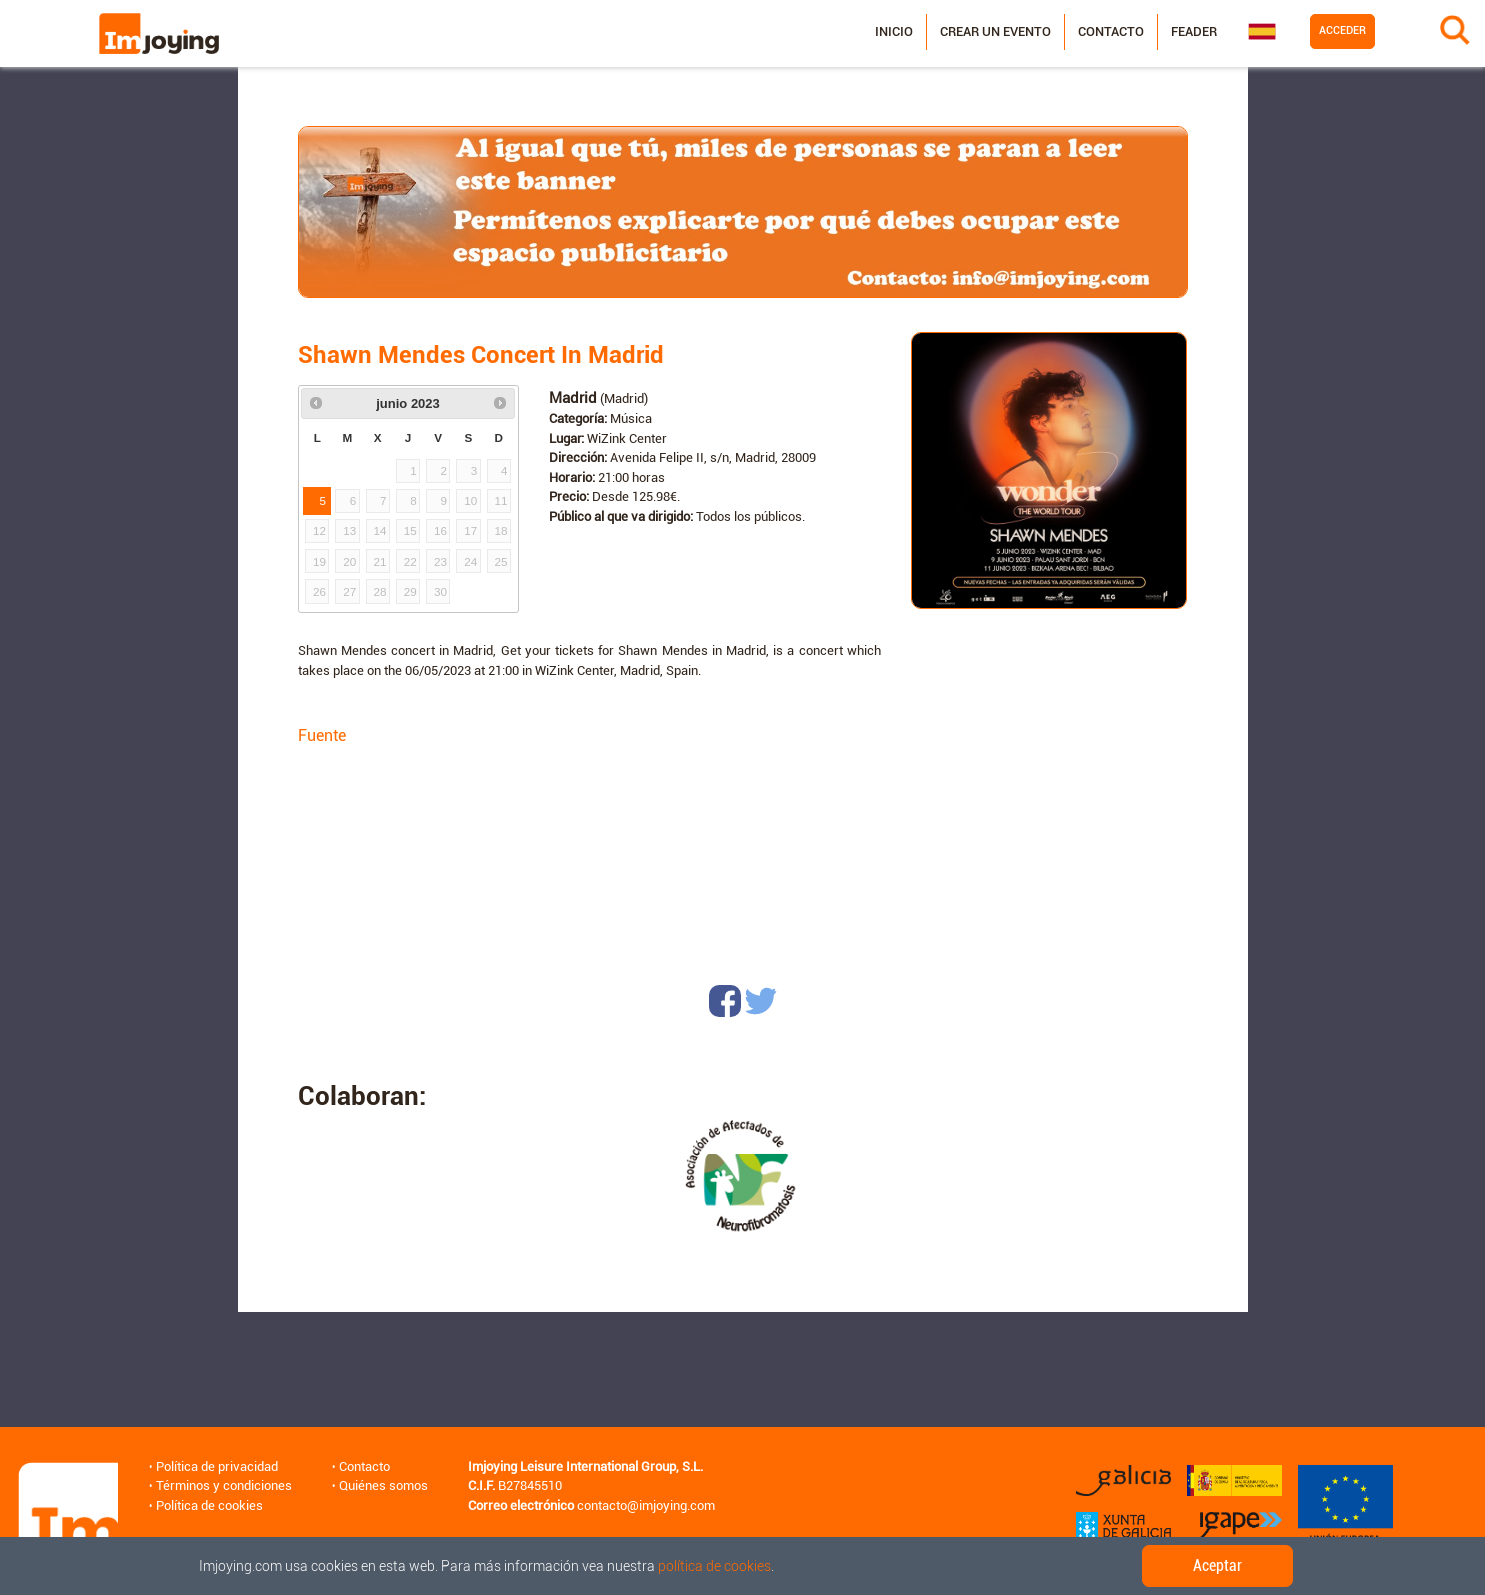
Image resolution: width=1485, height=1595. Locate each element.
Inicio (894, 31)
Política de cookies (209, 1505)
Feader (1194, 31)
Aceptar (1217, 1565)
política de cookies (714, 1566)
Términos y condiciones (224, 1485)
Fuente (322, 735)
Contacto (1111, 31)
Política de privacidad (217, 1466)
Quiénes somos (383, 1485)
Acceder (1342, 30)
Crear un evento (995, 31)
